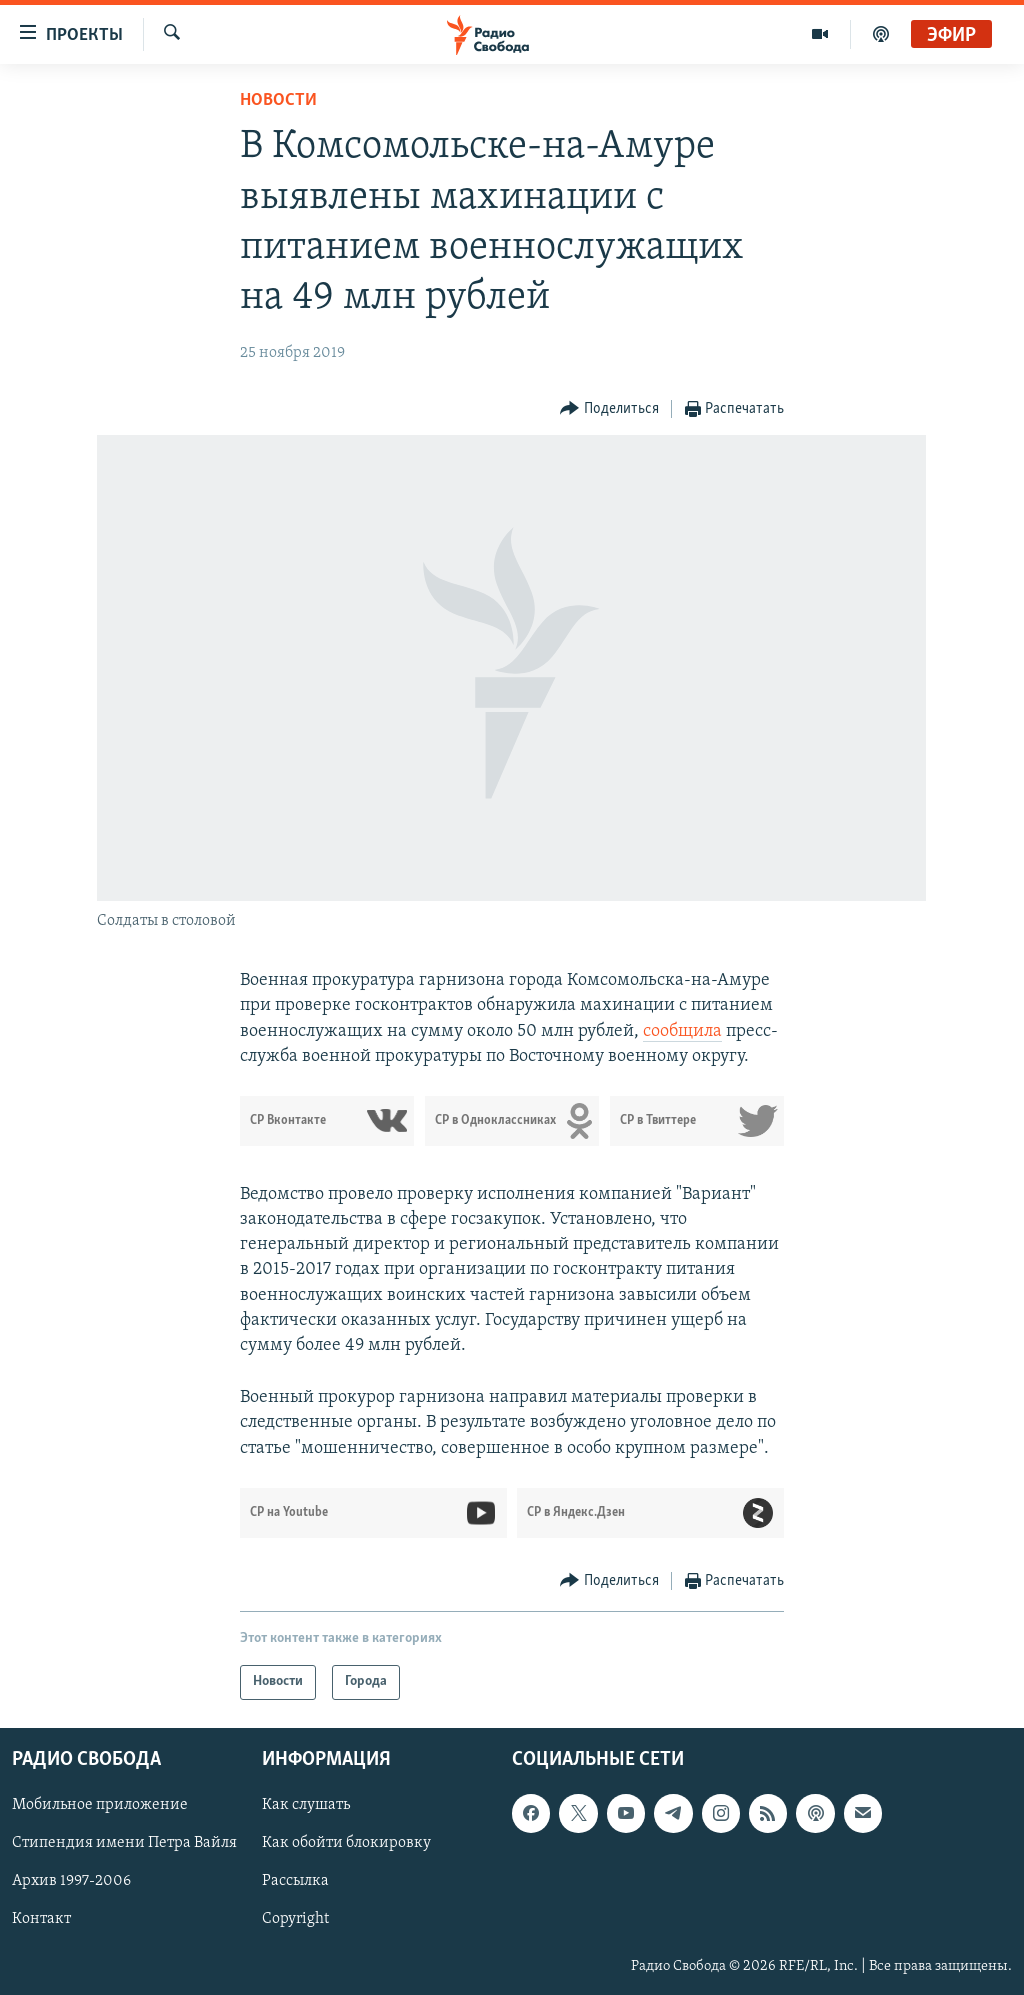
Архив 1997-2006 (71, 1881)
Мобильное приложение (100, 1805)
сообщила (682, 1031)
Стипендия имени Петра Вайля (124, 1843)
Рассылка (295, 1881)
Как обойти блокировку (346, 1843)
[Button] (609, 409)
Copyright (295, 1919)
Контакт (41, 1919)
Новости (278, 100)
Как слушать (306, 1805)
